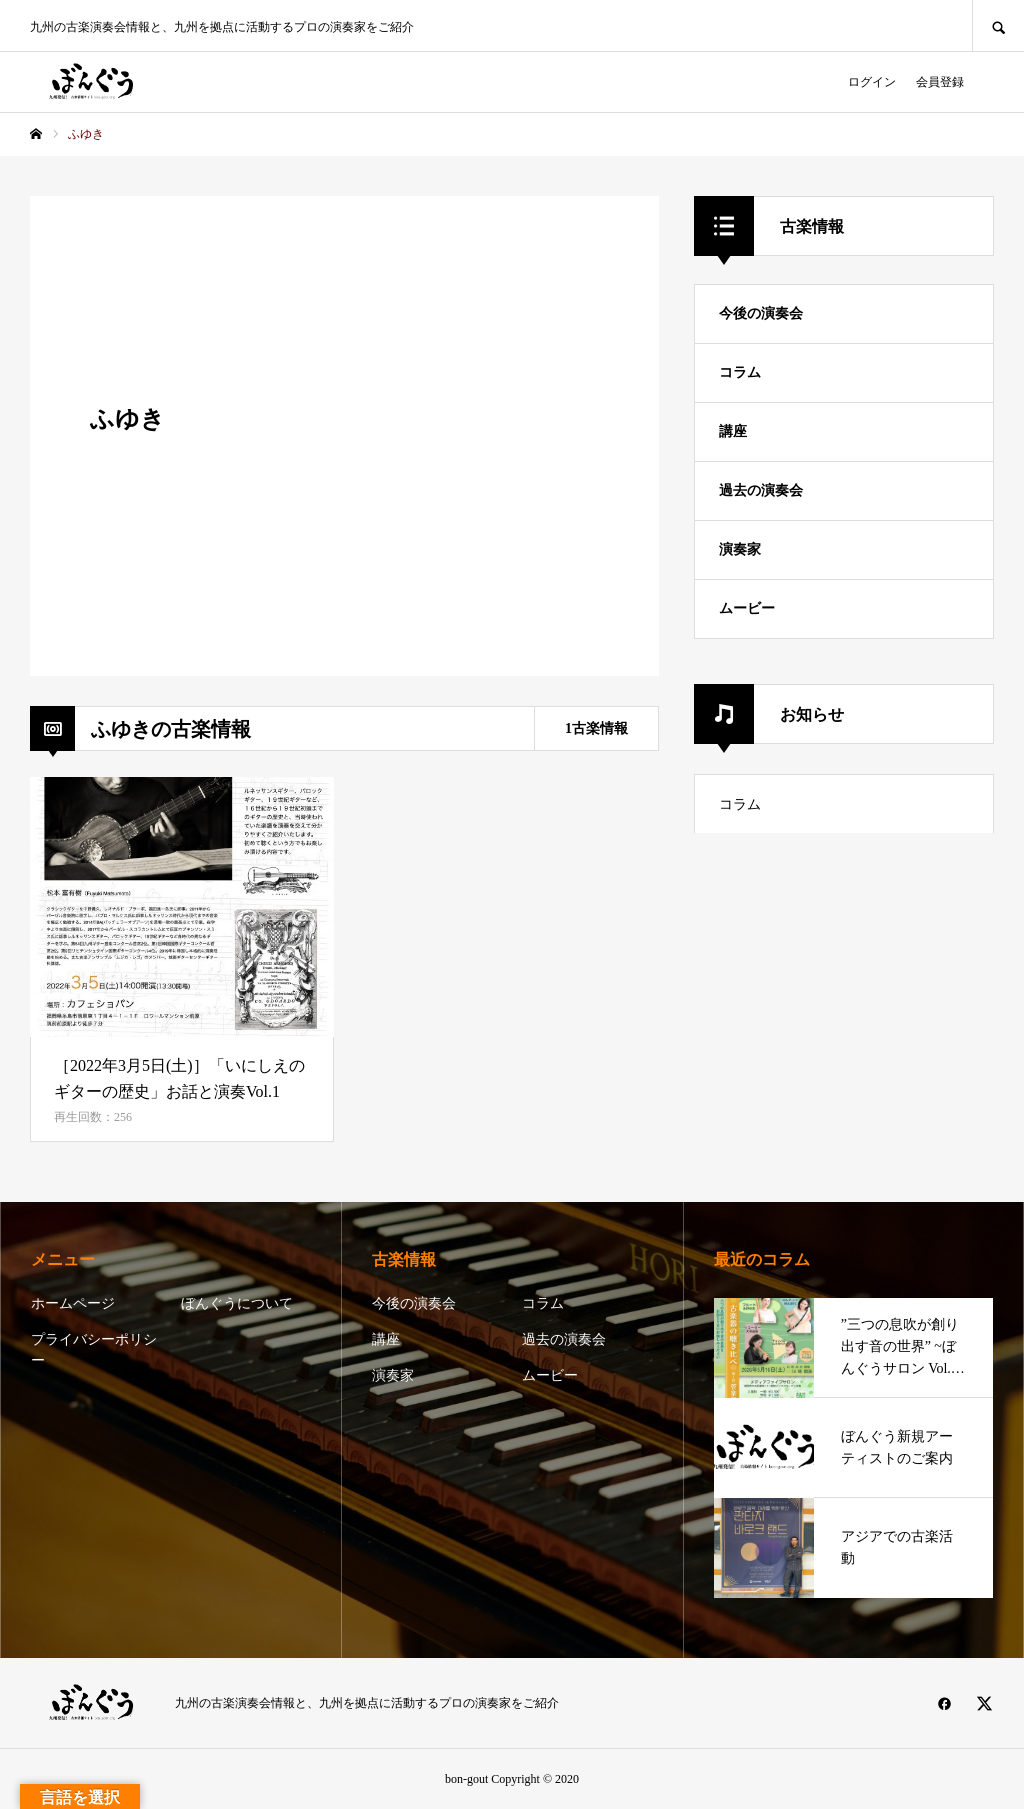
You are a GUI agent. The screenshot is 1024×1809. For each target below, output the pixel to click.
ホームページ (73, 1303)
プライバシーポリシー (94, 1350)
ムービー (747, 608)
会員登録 (940, 82)
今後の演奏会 (761, 313)
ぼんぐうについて (237, 1303)
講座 (733, 431)
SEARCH (998, 25)
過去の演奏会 (761, 490)
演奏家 (740, 549)
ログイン (872, 82)
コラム (740, 372)
